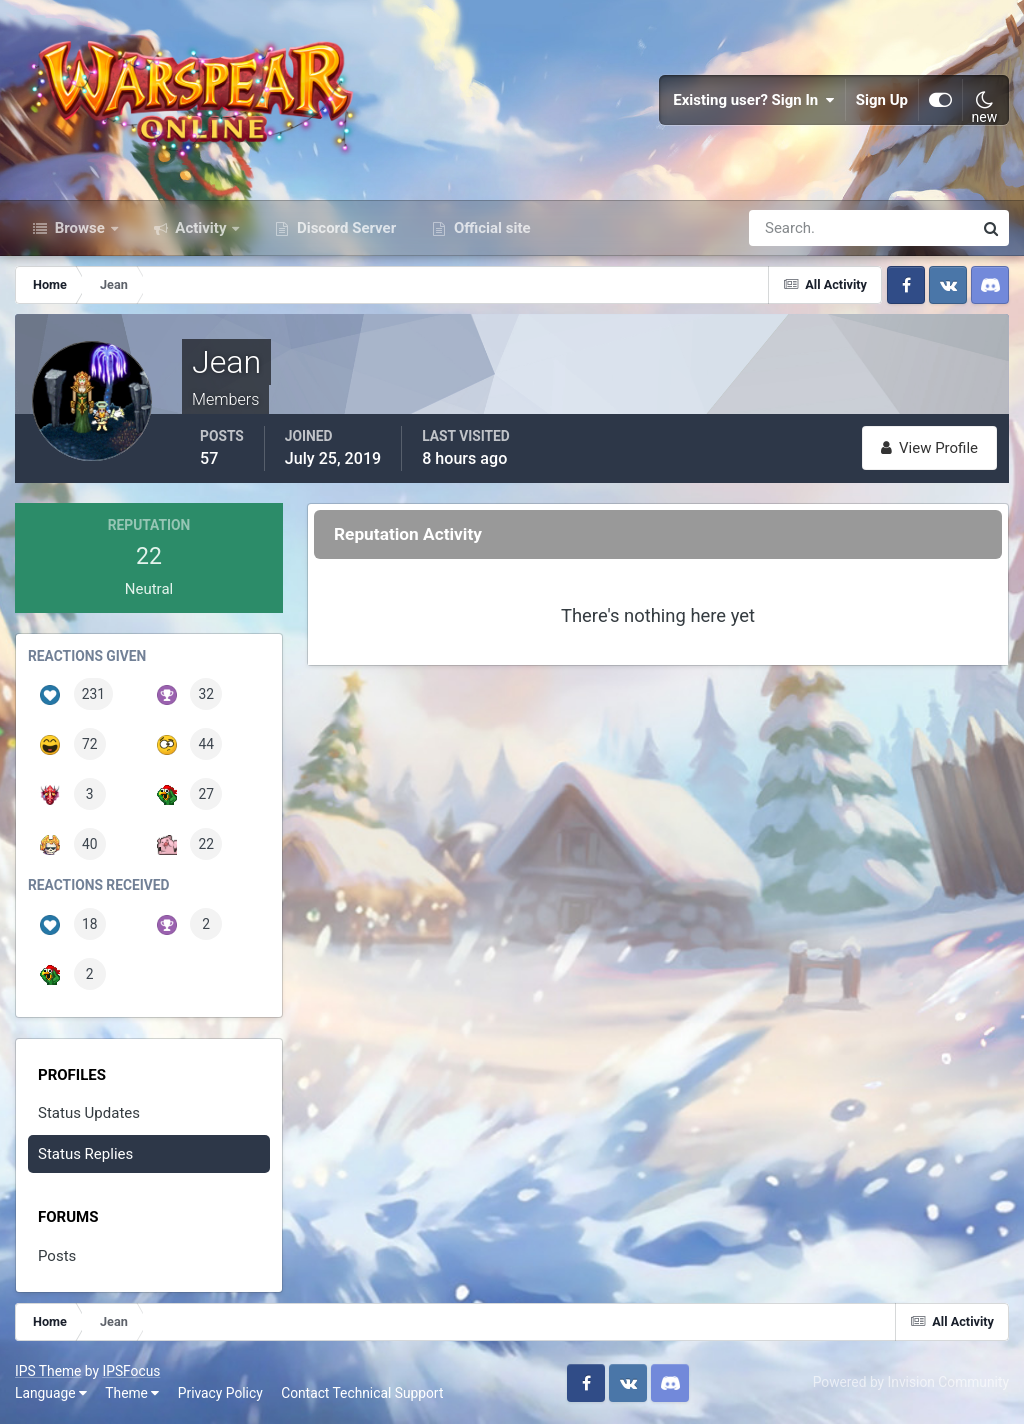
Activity (201, 228)
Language (51, 1393)
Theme (132, 1393)
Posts (57, 1256)
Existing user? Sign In (754, 100)
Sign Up (882, 100)
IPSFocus (131, 1371)
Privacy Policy (220, 1393)
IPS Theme (48, 1371)
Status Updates (89, 1113)
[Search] (792, 228)
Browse (80, 228)
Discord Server (344, 228)
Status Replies (85, 1154)
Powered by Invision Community (911, 1382)
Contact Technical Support (362, 1393)
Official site (490, 228)
